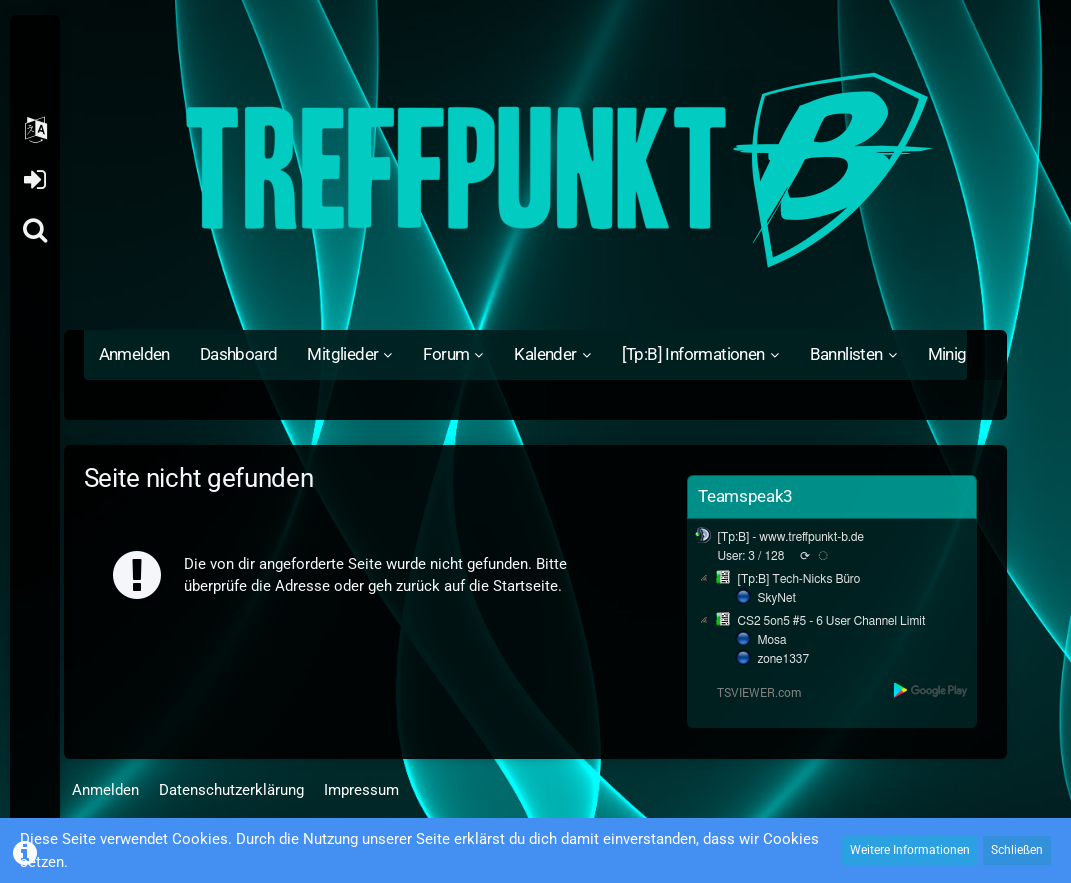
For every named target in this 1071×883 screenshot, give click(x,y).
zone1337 (783, 659)
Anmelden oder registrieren (34, 180)
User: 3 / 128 (750, 556)
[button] (35, 130)
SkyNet (776, 598)
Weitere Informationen (910, 850)
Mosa (771, 640)
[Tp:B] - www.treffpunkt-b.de (790, 537)
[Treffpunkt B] (536, 170)
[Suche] (35, 230)
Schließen (1017, 850)
